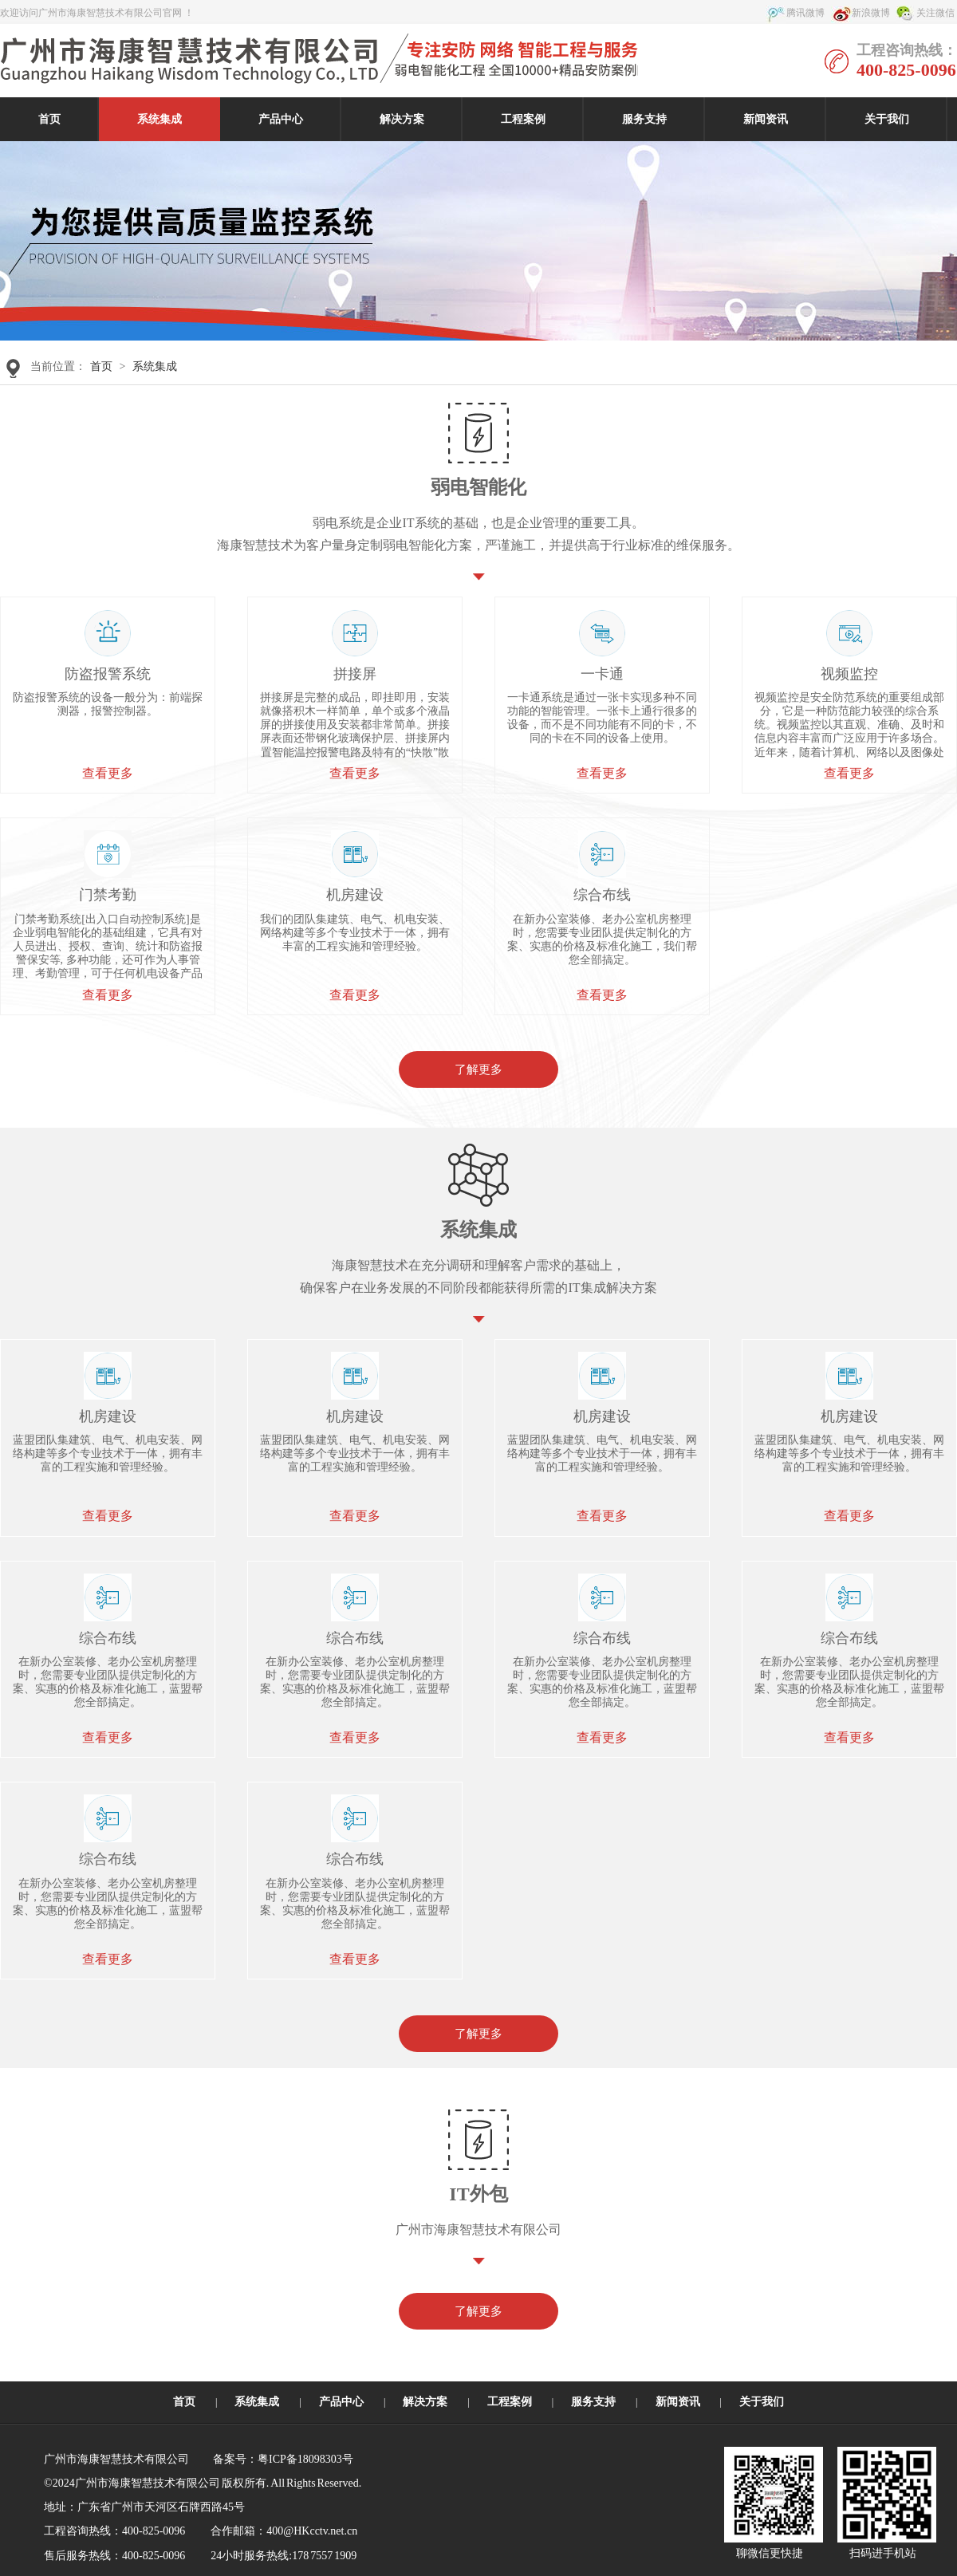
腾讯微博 (805, 12)
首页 (49, 119)
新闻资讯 (765, 119)
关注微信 (935, 12)
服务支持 (644, 119)
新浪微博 (871, 12)
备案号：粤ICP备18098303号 (283, 2459)
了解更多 (478, 1069)
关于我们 (886, 119)
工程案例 (523, 119)
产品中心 (280, 119)
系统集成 (159, 119)
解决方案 (402, 119)
